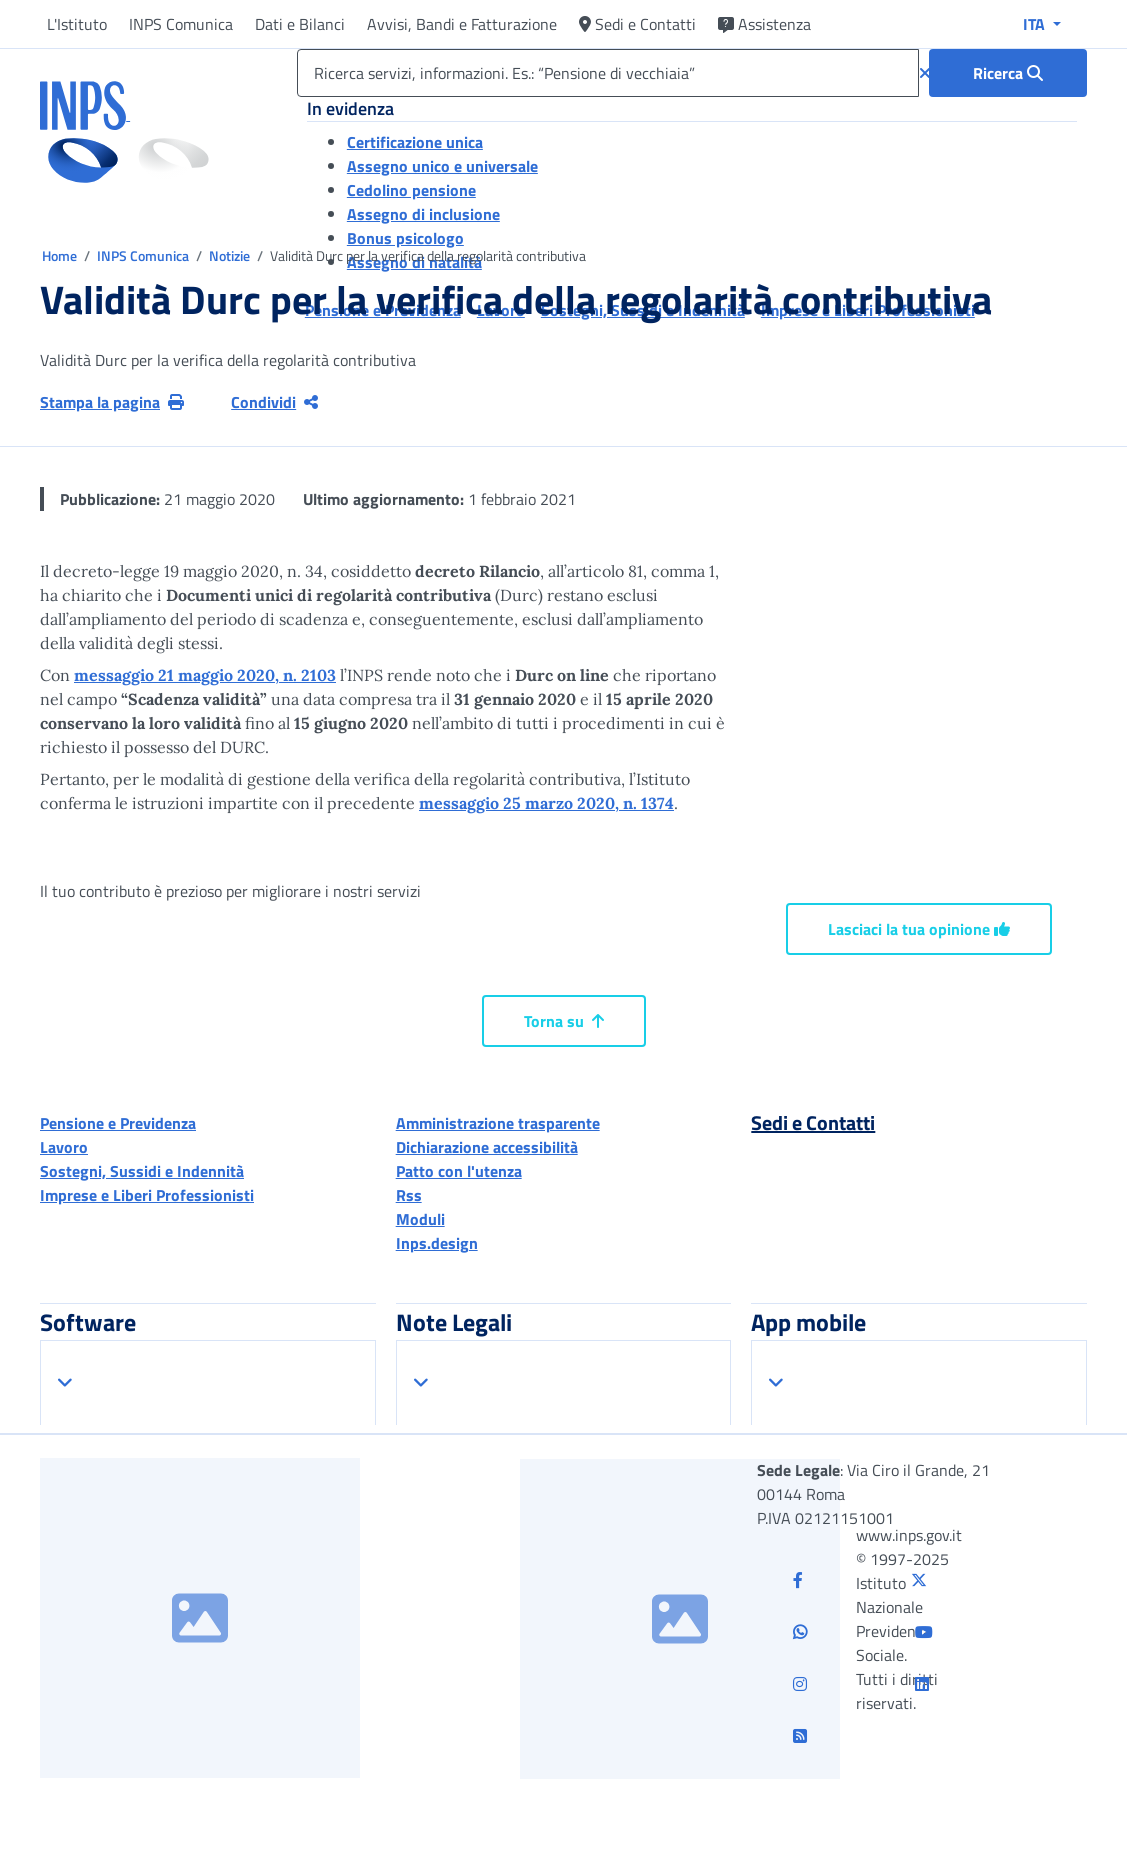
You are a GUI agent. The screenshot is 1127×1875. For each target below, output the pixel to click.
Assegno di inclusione (423, 214)
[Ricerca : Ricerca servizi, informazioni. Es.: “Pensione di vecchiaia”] (1008, 73)
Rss (409, 1195)
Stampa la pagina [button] (112, 402)
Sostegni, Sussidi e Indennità (142, 1171)
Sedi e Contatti (637, 24)
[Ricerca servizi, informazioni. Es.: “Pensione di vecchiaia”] (608, 73)
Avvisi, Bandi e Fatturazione (462, 24)
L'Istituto (77, 24)
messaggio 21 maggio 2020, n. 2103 (205, 675)
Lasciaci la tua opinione (919, 929)
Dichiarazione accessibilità (487, 1147)
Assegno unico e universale (442, 166)
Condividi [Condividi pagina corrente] (274, 402)
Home (61, 255)
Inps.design (437, 1243)
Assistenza (764, 24)
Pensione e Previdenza (118, 1123)
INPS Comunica (181, 24)
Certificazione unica (415, 142)
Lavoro (64, 1147)
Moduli (420, 1219)
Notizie (229, 255)
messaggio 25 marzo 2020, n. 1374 (546, 803)
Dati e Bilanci (300, 24)
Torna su (564, 1021)
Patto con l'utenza (459, 1171)
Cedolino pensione (411, 190)
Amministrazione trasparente (498, 1123)
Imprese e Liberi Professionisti (147, 1195)
